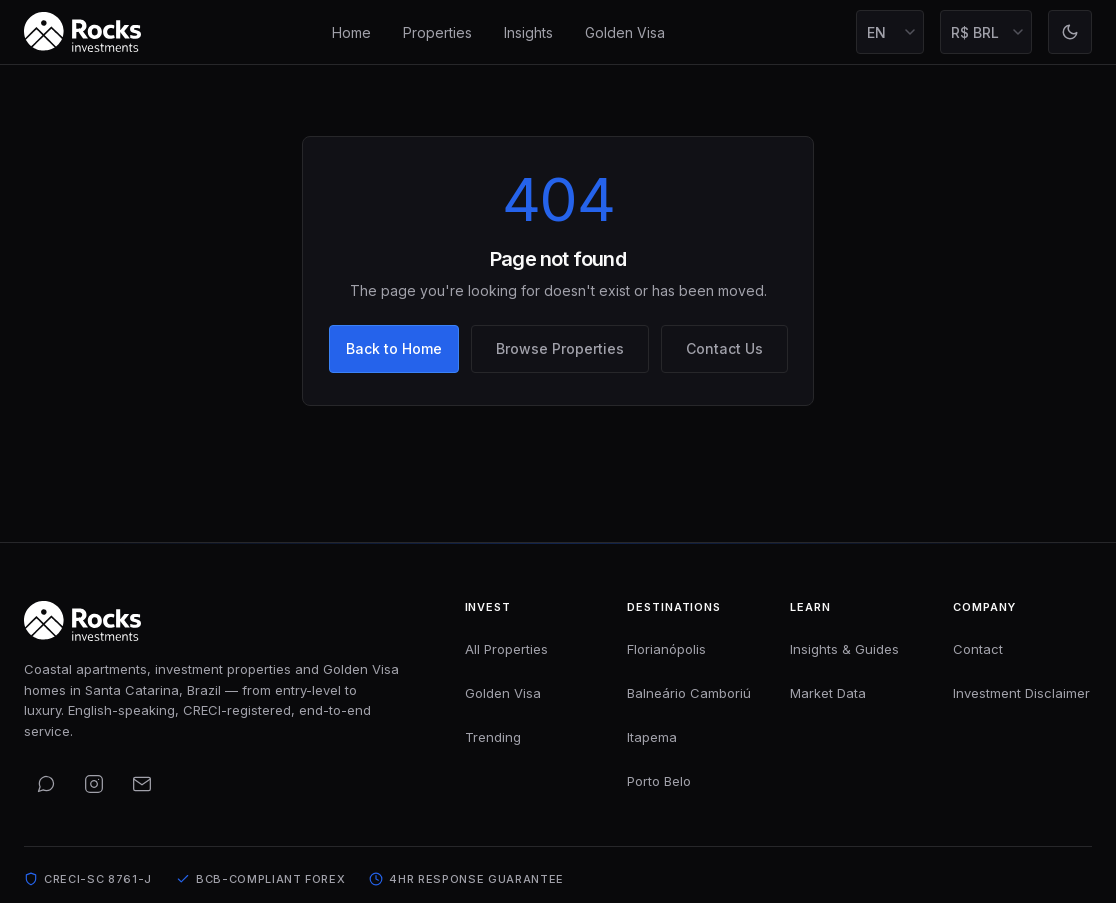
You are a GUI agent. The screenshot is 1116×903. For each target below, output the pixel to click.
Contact (978, 649)
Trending (493, 737)
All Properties (506, 649)
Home (351, 32)
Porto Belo (659, 781)
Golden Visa (625, 32)
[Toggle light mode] (1070, 32)
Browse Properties (560, 348)
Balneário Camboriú (689, 693)
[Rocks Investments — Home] (82, 32)
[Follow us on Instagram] (94, 784)
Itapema (652, 737)
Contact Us (724, 348)
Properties (437, 32)
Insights (528, 32)
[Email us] (142, 784)
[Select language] (890, 32)
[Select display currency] (986, 32)
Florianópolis (666, 649)
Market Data (828, 693)
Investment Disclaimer (1021, 693)
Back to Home (394, 348)
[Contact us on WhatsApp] (46, 784)
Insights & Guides (844, 649)
